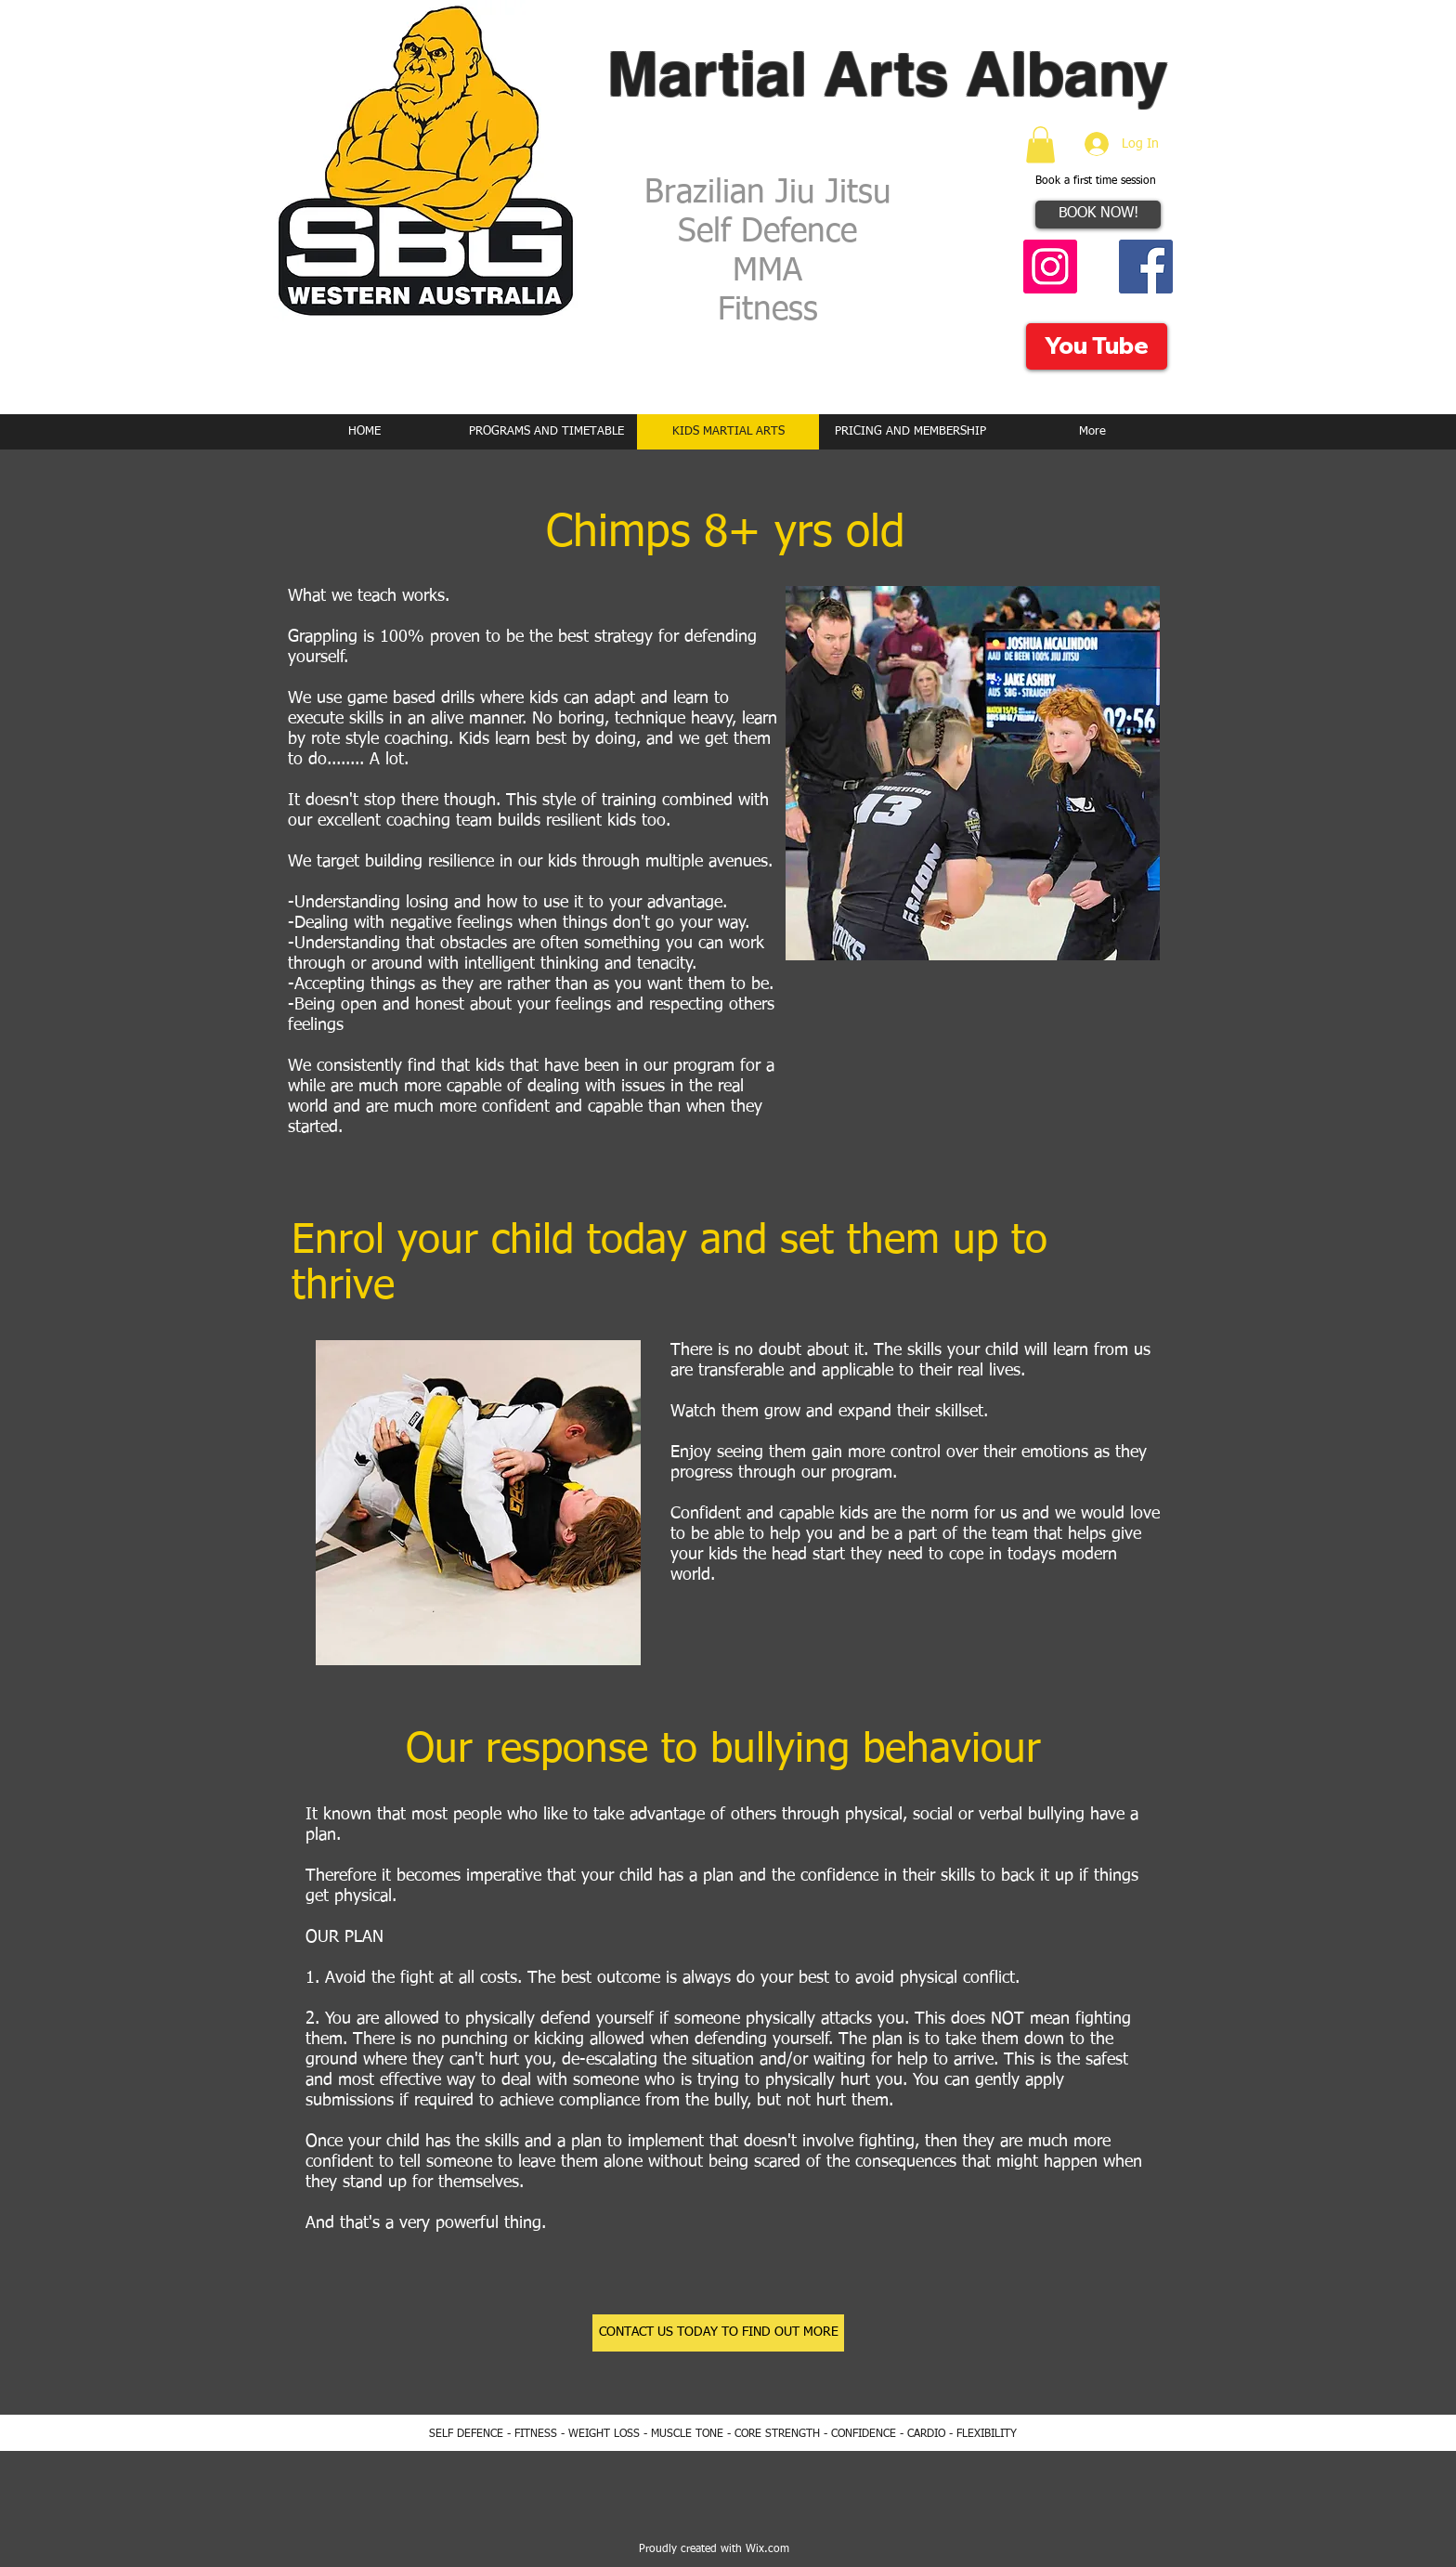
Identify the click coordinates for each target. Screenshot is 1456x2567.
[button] (1040, 144)
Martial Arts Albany (887, 73)
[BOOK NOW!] (1098, 214)
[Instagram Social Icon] (1050, 266)
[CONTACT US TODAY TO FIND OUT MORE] (718, 2333)
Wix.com (767, 2549)
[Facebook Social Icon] (1146, 266)
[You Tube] (1096, 346)
